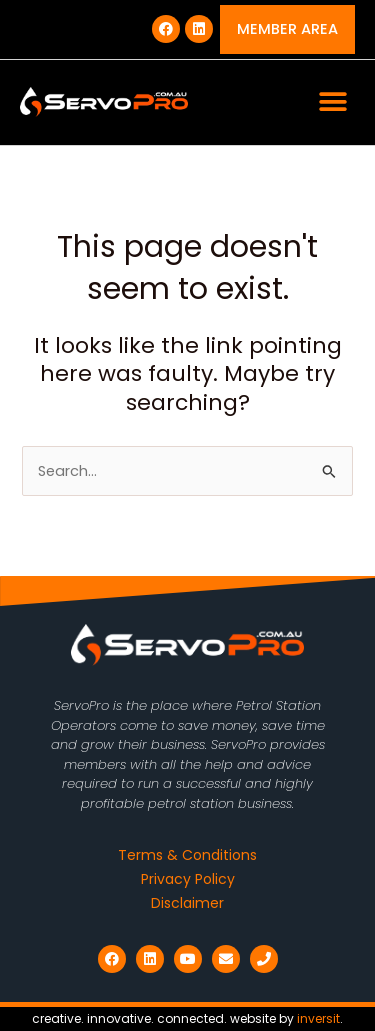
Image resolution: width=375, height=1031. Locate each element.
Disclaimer (187, 903)
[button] (332, 102)
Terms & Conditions (187, 855)
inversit (318, 1018)
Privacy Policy (188, 879)
